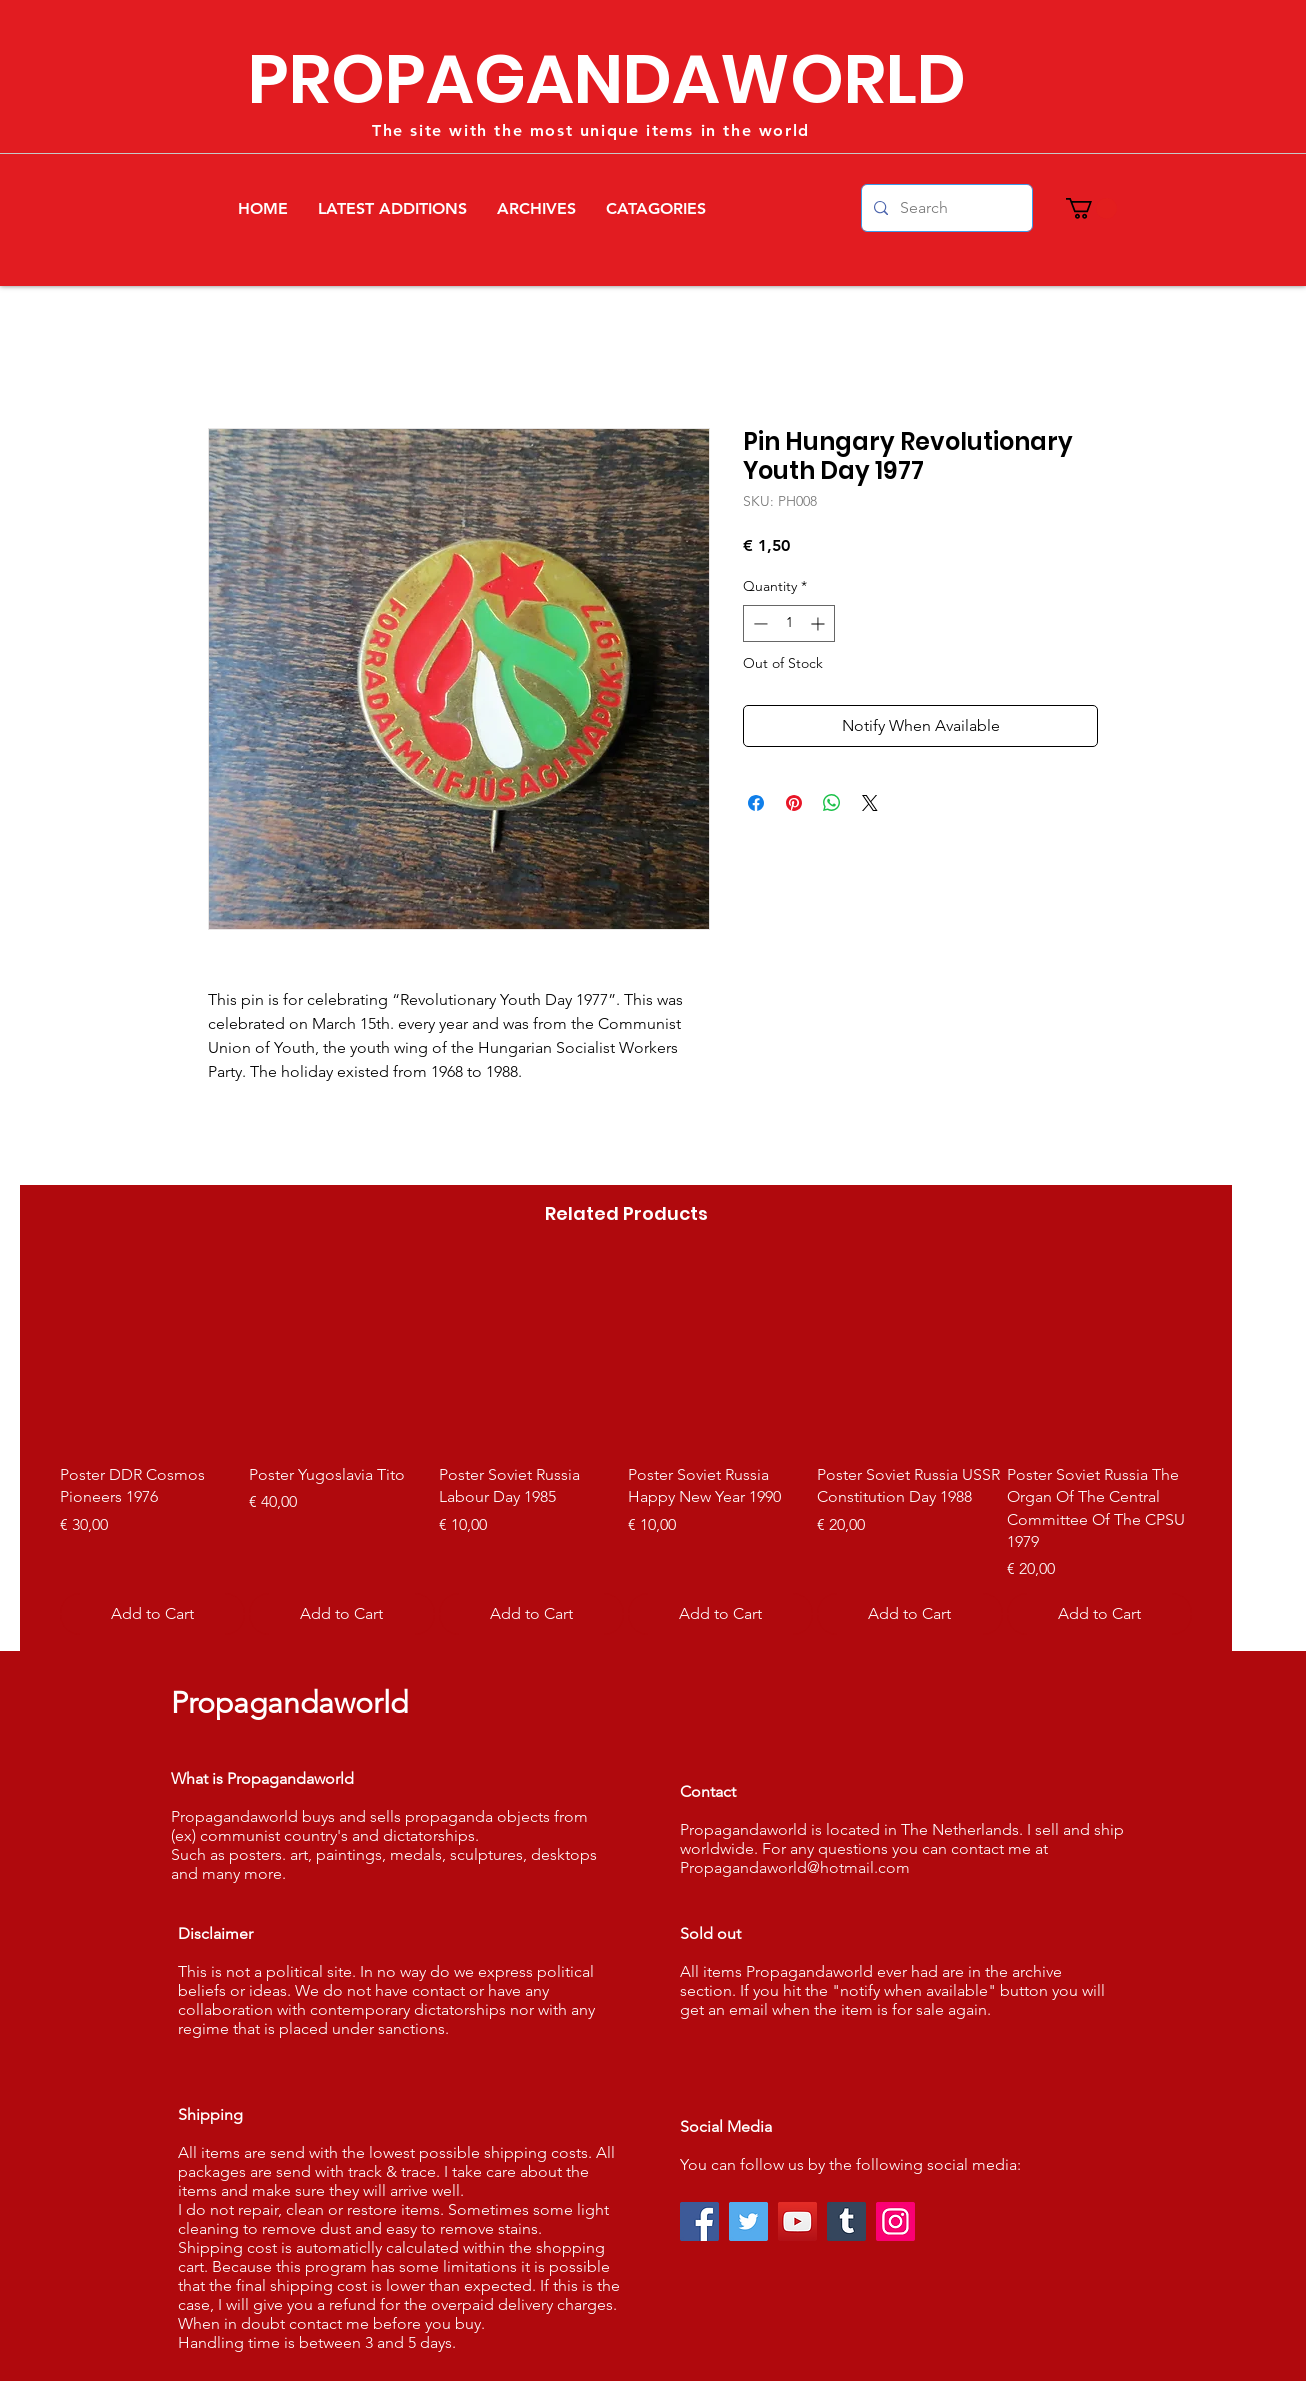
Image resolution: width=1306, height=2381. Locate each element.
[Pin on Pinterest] (794, 803)
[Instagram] (895, 2221)
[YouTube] (797, 2221)
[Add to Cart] (152, 1614)
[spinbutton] (789, 623)
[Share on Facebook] (756, 803)
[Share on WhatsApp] (832, 803)
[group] (626, 1449)
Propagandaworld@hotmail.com (795, 1867)
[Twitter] (748, 2221)
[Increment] (819, 623)
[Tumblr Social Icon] (846, 2221)
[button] (1091, 208)
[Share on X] (870, 803)
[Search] (945, 208)
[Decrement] (758, 623)
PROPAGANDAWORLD (607, 79)
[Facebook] (699, 2221)
